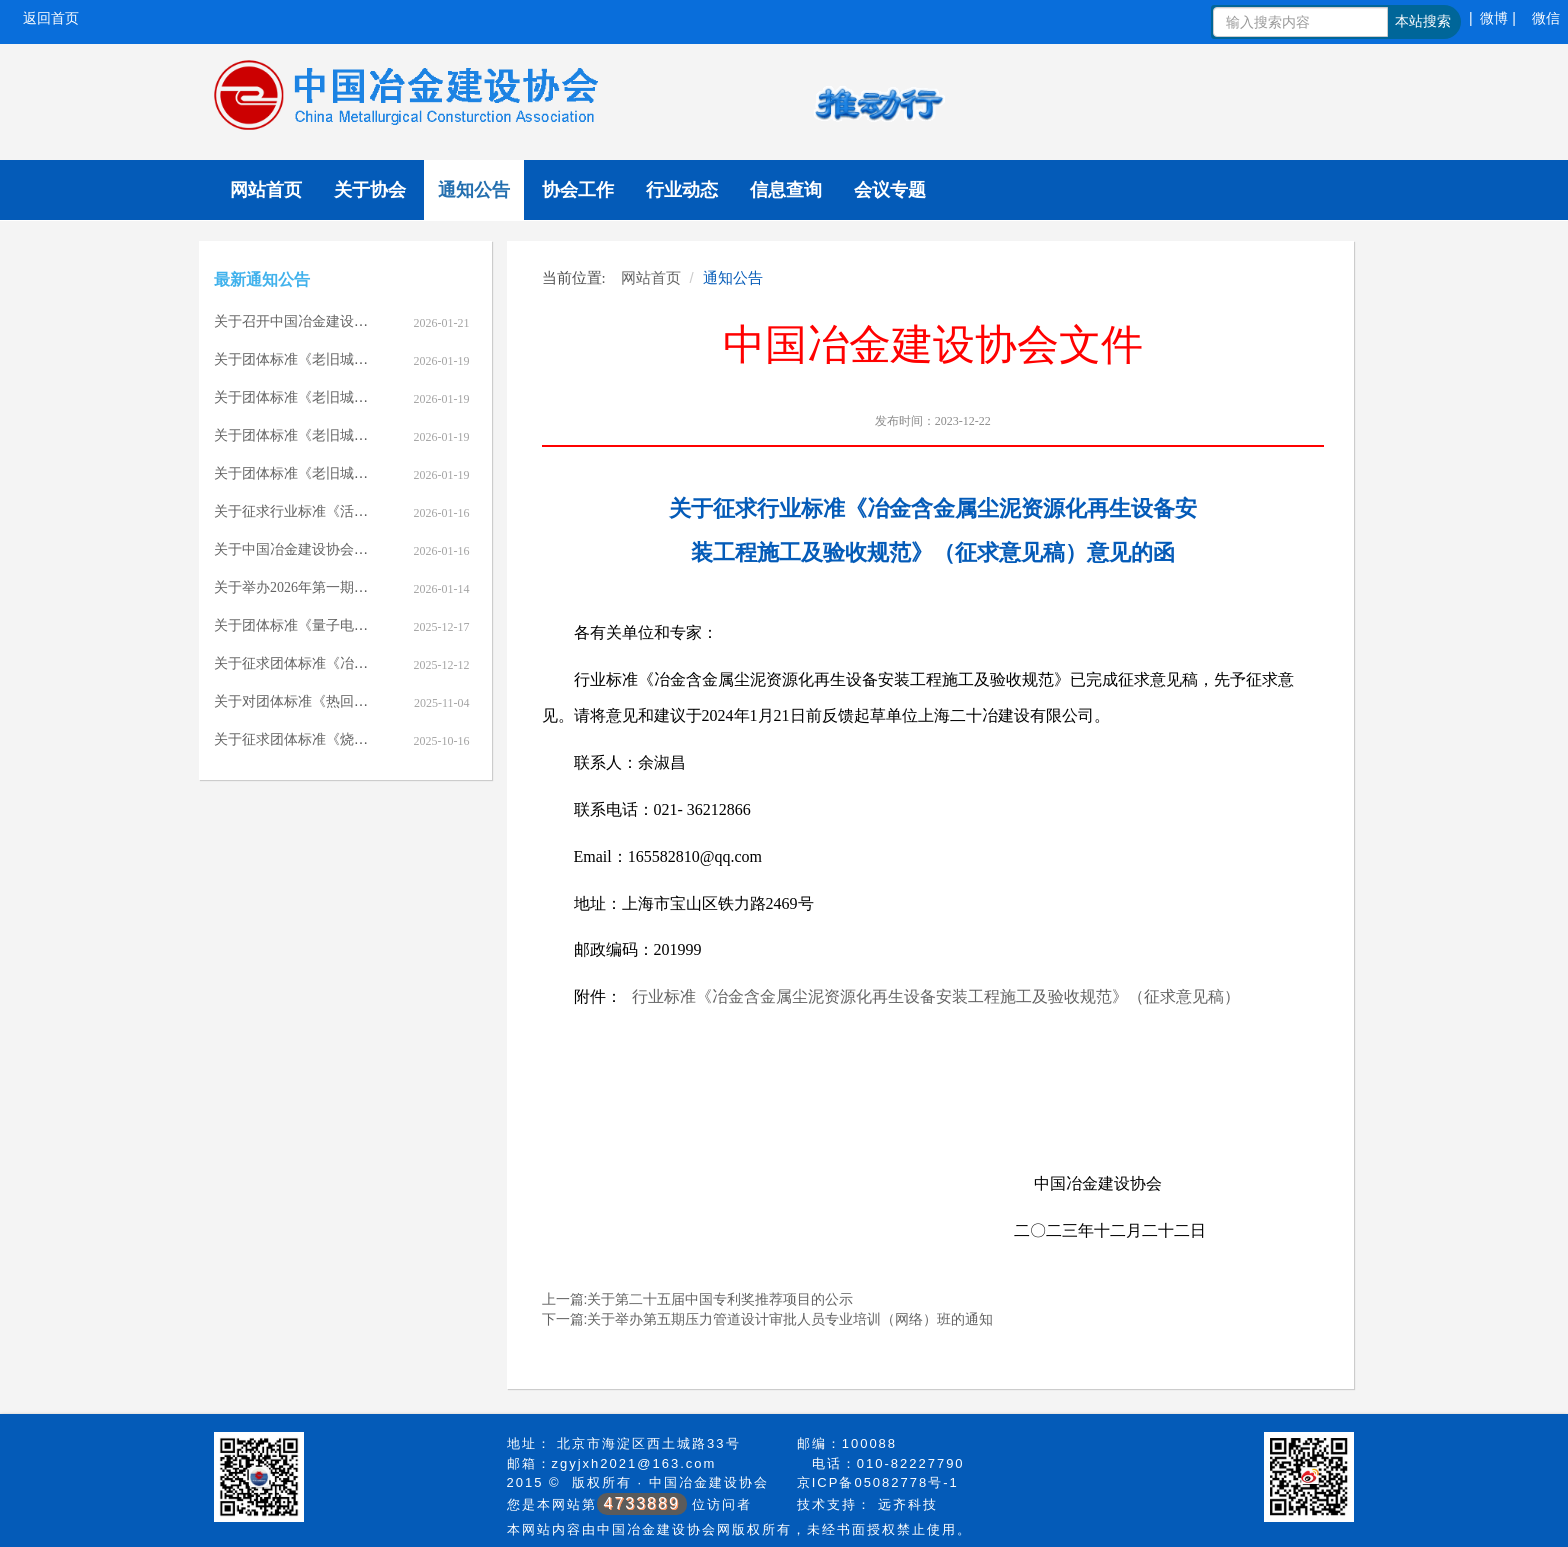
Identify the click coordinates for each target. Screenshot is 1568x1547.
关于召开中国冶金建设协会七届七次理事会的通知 (368, 321)
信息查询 (786, 190)
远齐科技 (908, 1504)
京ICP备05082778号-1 (878, 1482)
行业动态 (682, 190)
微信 (1546, 18)
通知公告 (474, 190)
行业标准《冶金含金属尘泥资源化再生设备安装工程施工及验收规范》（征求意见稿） (936, 996)
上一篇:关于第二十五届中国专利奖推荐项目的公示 (698, 1299)
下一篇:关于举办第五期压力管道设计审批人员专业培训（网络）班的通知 (768, 1319)
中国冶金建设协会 (709, 1482)
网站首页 (266, 190)
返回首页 (51, 18)
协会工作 (578, 190)
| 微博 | (1492, 18)
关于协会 (370, 190)
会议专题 (890, 190)
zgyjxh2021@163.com (634, 1463)
